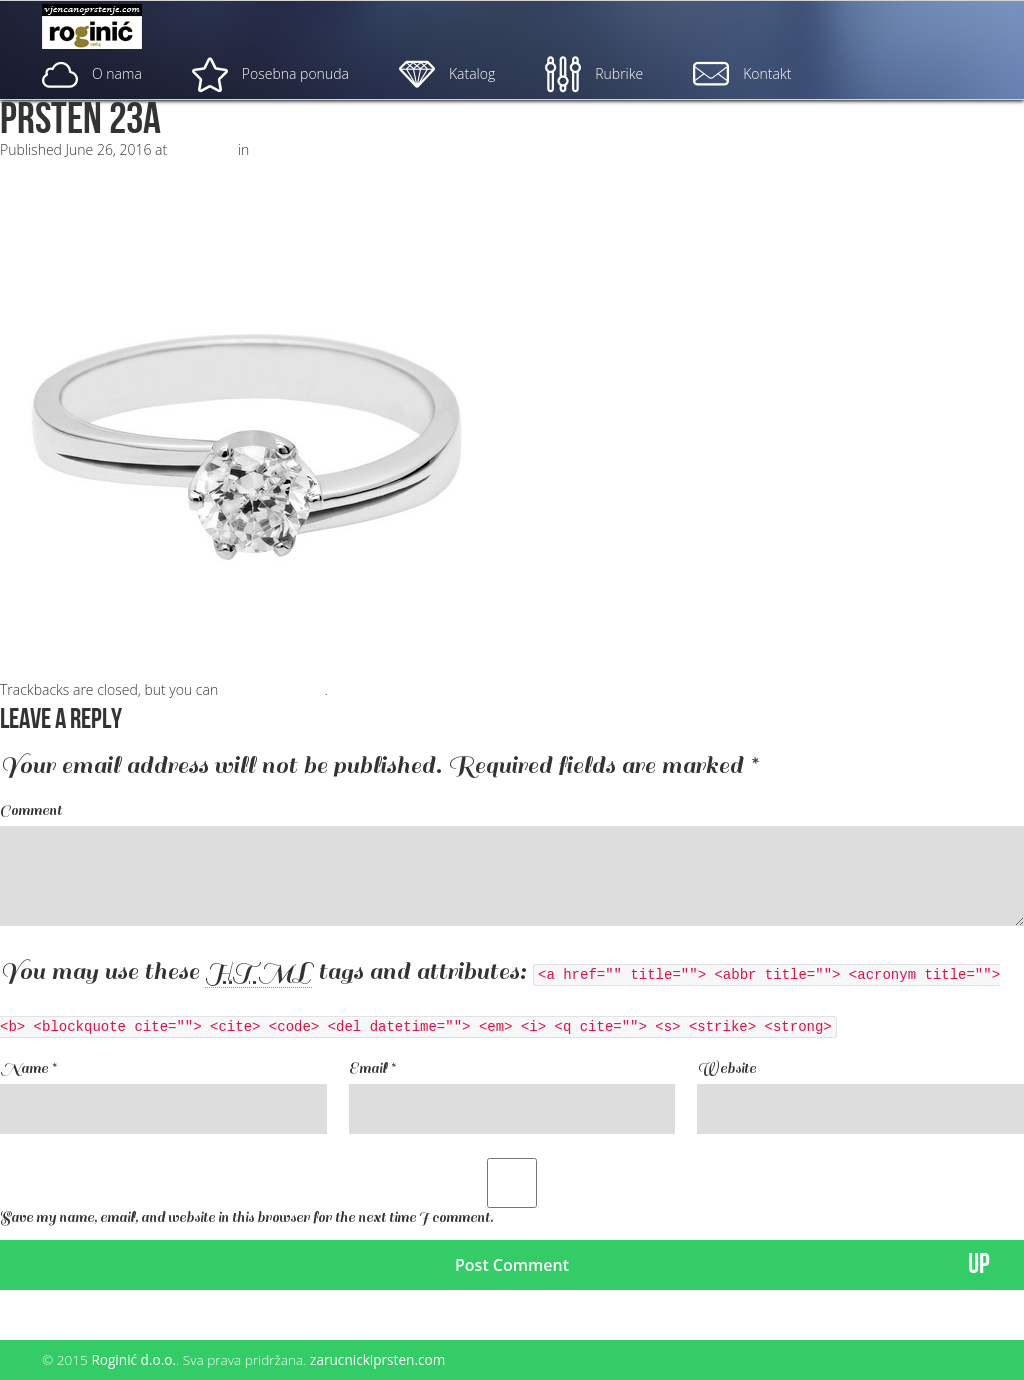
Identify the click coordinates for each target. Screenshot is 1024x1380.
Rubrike (594, 74)
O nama (92, 74)
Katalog (447, 74)
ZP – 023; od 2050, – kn (326, 149)
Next (23, 169)
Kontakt (742, 74)
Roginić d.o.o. (133, 1359)
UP (979, 1264)
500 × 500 (202, 149)
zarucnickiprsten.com (377, 1359)
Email (372, 1068)
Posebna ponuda (270, 74)
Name (28, 1068)
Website (726, 1068)
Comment (31, 810)
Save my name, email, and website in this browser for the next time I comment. (246, 1217)
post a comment (273, 689)
